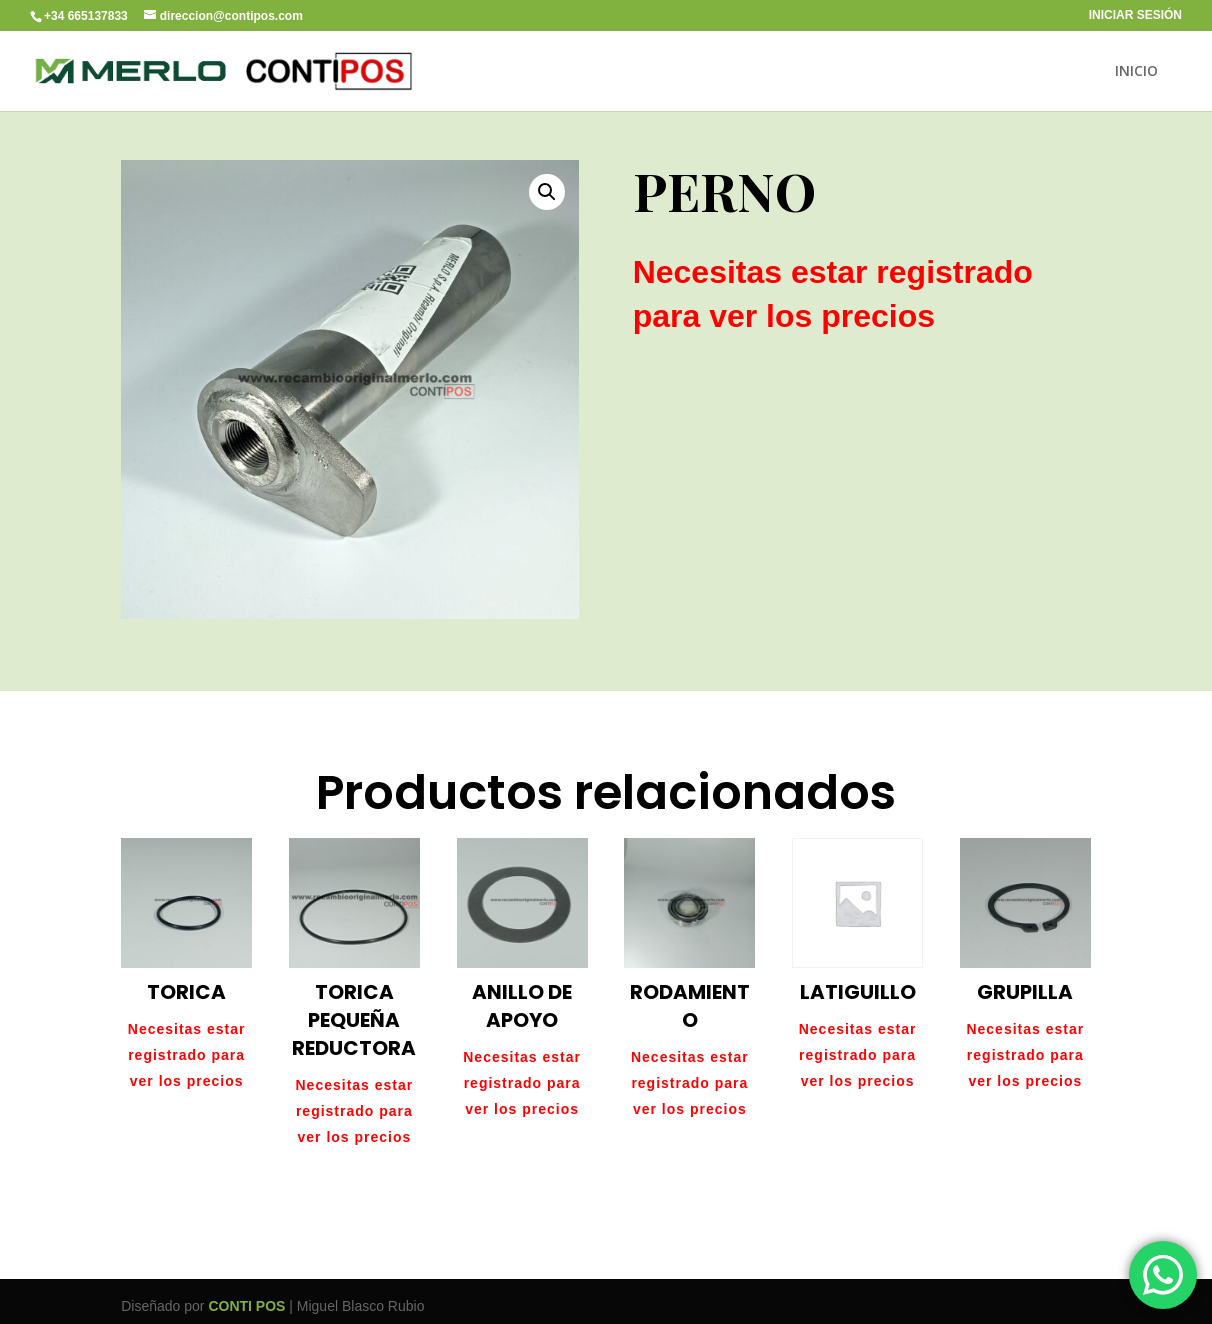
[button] (547, 192)
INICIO (1136, 72)
